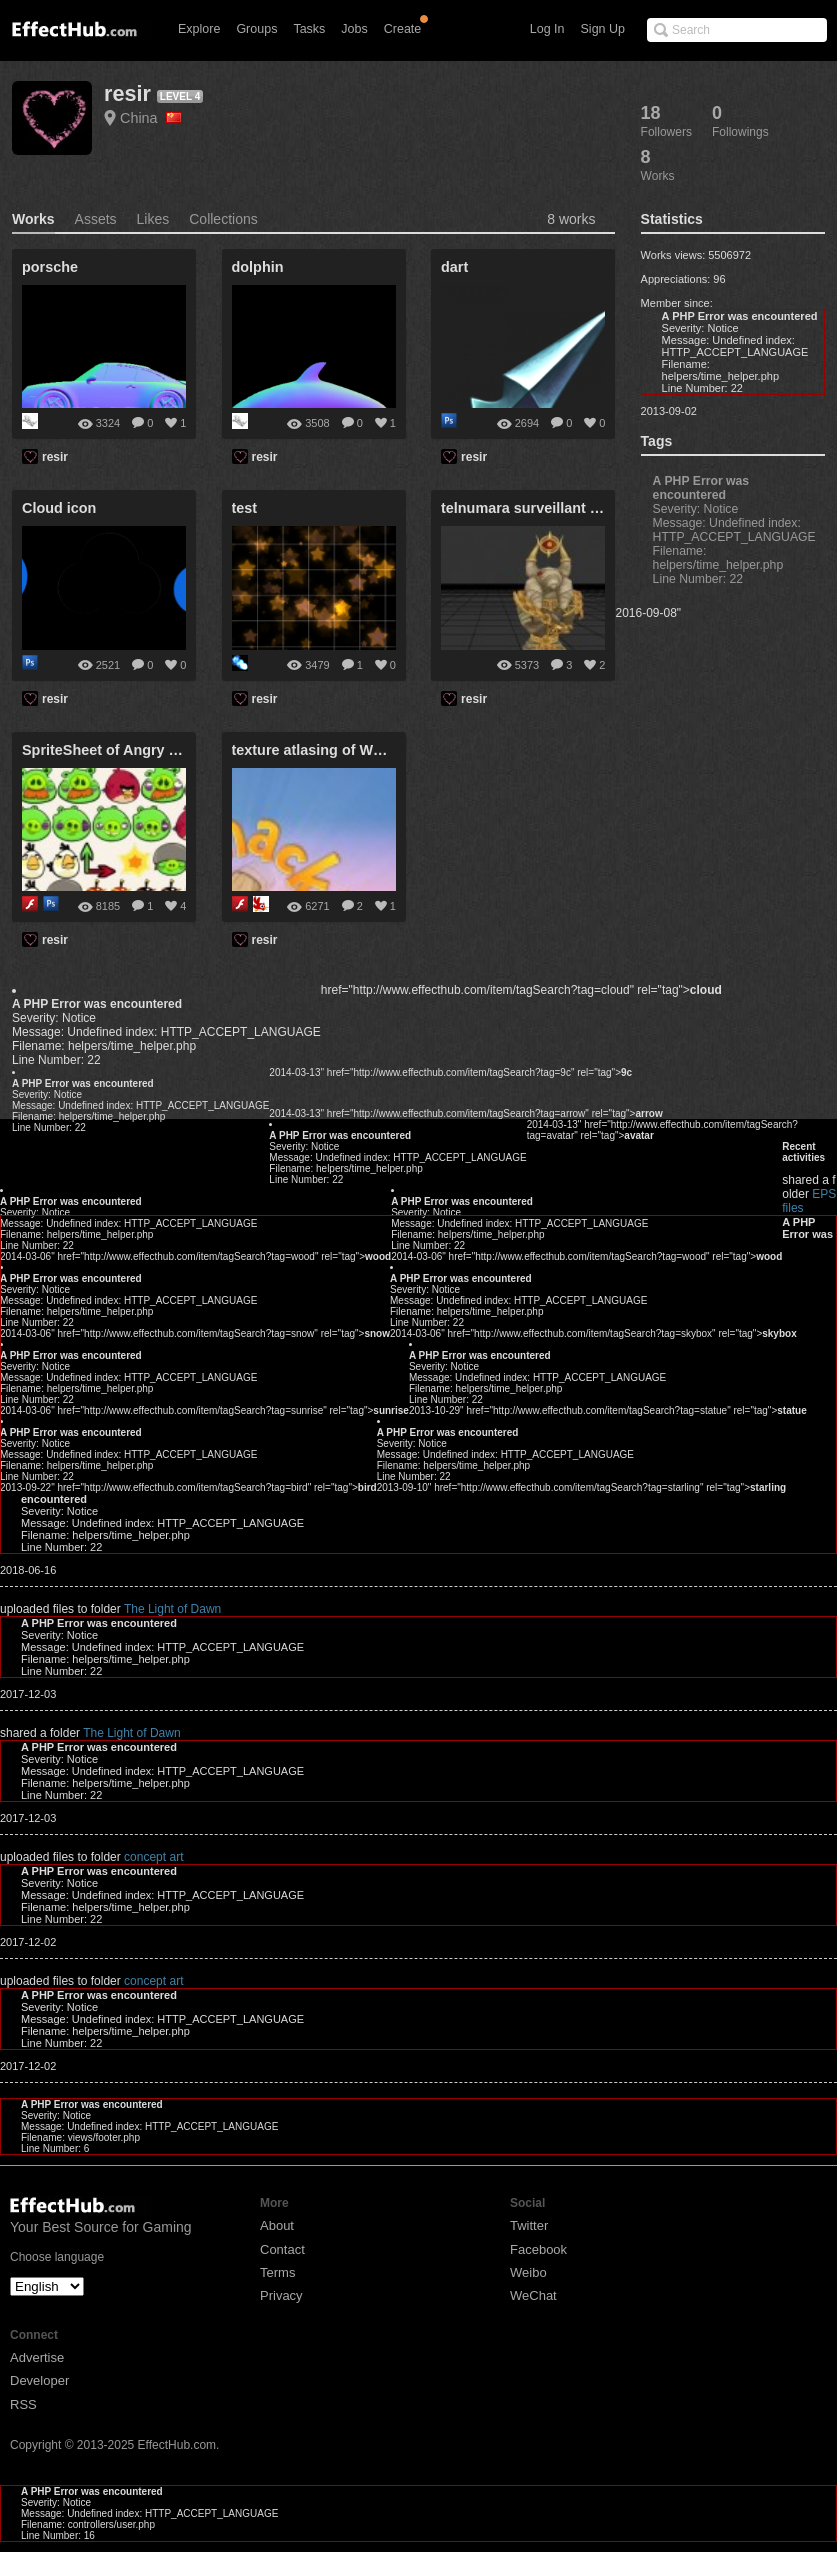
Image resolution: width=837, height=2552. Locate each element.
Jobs (354, 29)
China (151, 118)
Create (403, 29)
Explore (199, 29)
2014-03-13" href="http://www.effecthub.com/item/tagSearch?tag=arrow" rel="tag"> (465, 1113)
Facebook (538, 2249)
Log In (547, 29)
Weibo (528, 2272)
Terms (277, 2272)
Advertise (37, 2357)
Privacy (281, 2295)
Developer (39, 2380)
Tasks (309, 29)
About (277, 2225)
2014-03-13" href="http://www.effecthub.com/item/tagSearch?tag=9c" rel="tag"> (450, 1072)
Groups (256, 29)
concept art (153, 1857)
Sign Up (603, 29)
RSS (23, 2404)
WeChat (533, 2295)
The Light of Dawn (172, 1609)
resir (127, 93)
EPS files (634, 1169)
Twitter (529, 2225)
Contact (282, 2249)
